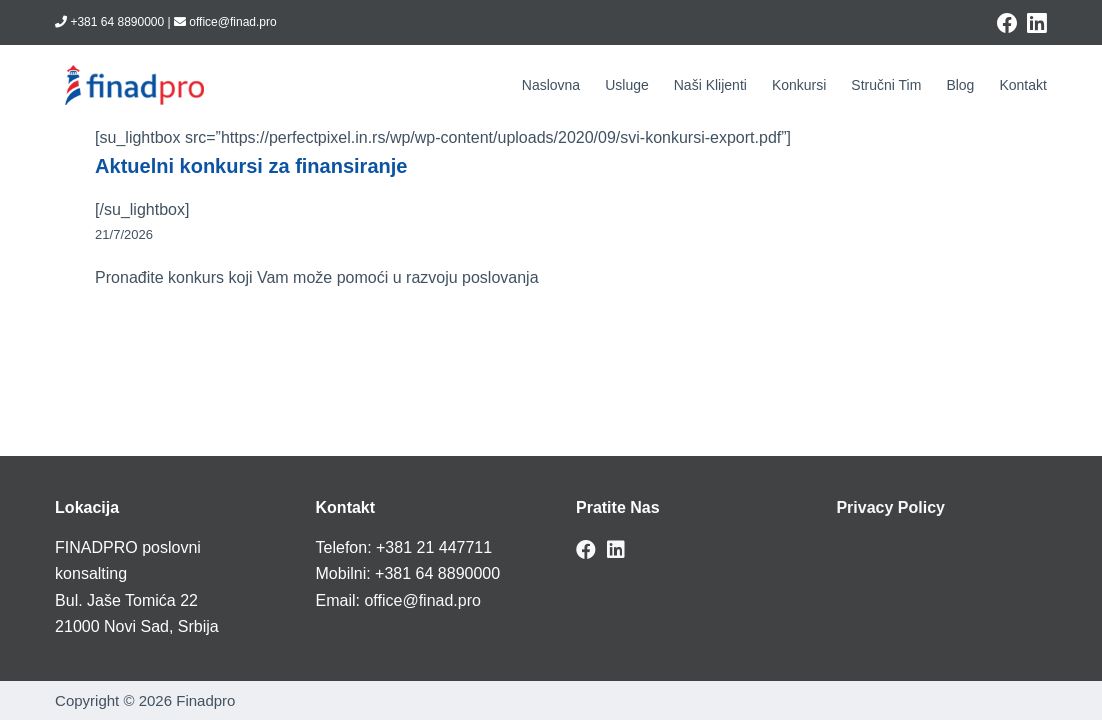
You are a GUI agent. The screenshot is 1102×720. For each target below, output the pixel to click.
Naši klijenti (710, 85)
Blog (960, 85)
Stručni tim (886, 85)
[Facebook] (1007, 23)
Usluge (627, 85)
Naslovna (551, 85)
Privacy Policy (890, 507)
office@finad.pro (422, 600)
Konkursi (799, 85)
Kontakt (1022, 85)
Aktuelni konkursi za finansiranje (251, 166)
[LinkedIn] (1037, 23)
